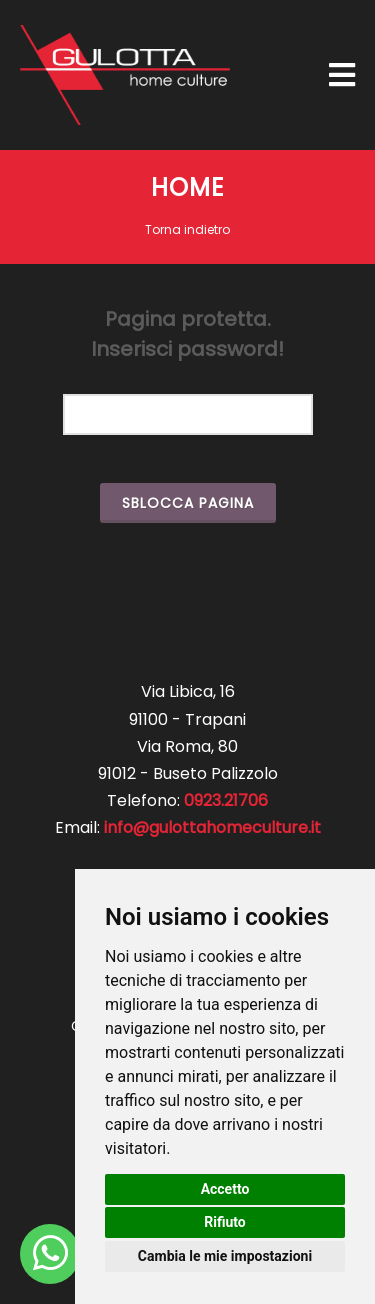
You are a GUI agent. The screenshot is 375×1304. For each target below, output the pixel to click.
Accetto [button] (225, 1189)
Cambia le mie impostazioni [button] (225, 1256)
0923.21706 (226, 800)
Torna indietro (187, 229)
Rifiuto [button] (225, 1222)
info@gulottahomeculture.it (212, 827)
